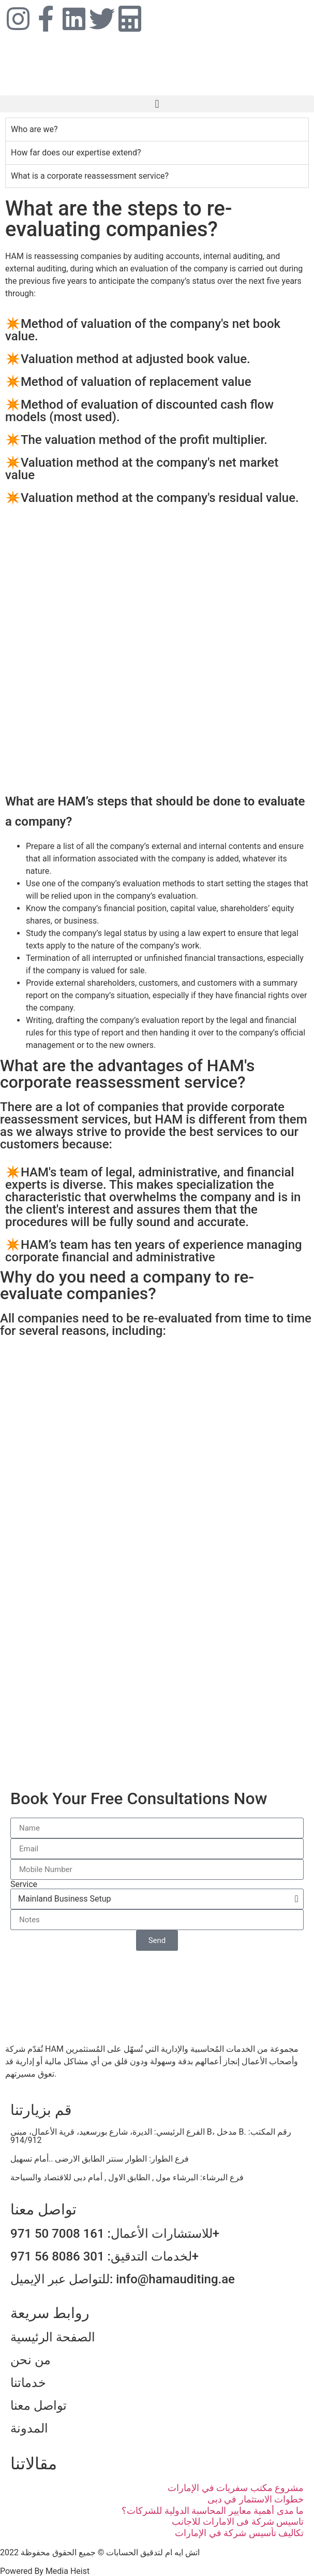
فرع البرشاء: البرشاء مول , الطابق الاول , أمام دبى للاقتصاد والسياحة (127, 2177)
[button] (157, 103)
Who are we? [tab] (34, 129)
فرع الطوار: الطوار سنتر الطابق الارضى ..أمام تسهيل (99, 2159)
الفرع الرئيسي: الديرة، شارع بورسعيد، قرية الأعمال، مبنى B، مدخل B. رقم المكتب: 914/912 (150, 2136)
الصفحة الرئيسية (52, 2337)
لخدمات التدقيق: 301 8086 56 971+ (104, 2256)
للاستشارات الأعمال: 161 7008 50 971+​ (114, 2233)
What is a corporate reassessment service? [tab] (90, 176)
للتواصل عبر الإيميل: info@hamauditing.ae (122, 2279)
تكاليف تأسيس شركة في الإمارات (239, 2532)
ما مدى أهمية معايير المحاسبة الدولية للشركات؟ (213, 2510)
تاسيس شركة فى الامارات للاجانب (238, 2521)
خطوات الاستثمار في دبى (255, 2499)
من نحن (30, 2360)
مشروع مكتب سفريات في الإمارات (236, 2487)
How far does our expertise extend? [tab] (76, 152)
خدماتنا (28, 2383)
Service (23, 1884)
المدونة (29, 2428)
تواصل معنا (38, 2405)
